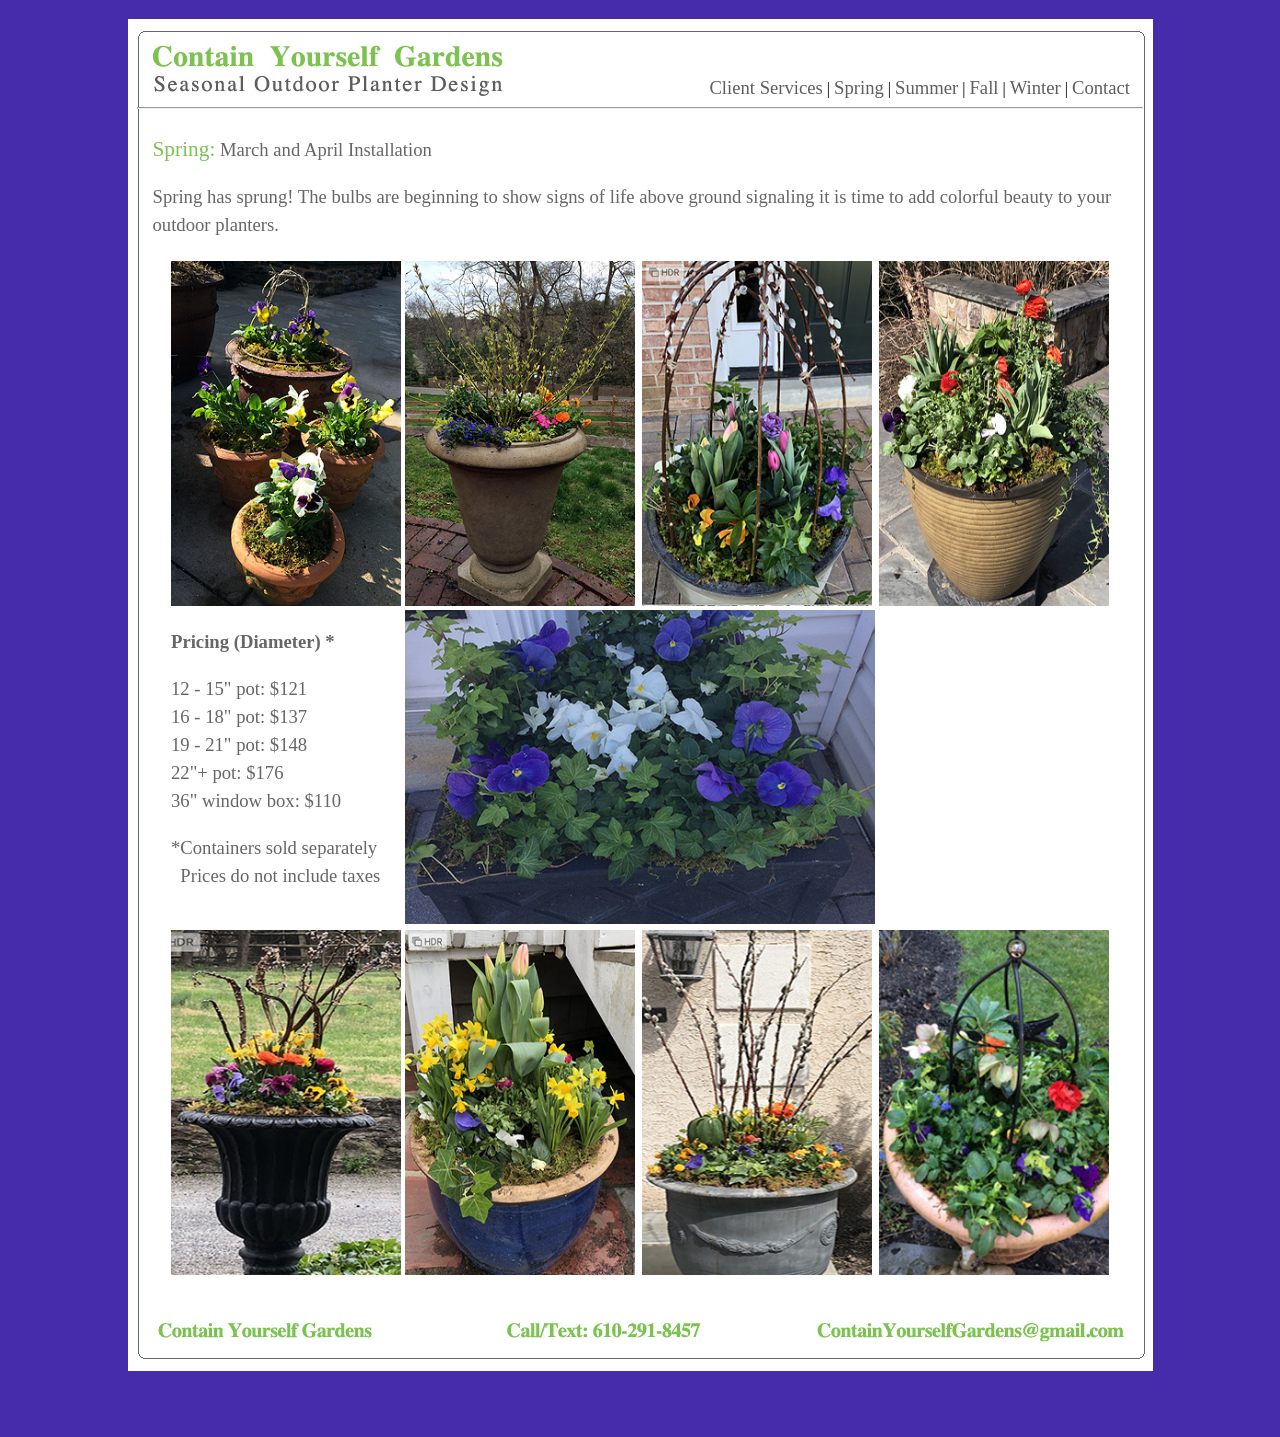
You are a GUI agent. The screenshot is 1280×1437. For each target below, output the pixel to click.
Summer (926, 87)
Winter (1035, 87)
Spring (859, 87)
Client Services (765, 87)
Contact (1101, 87)
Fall (983, 87)
